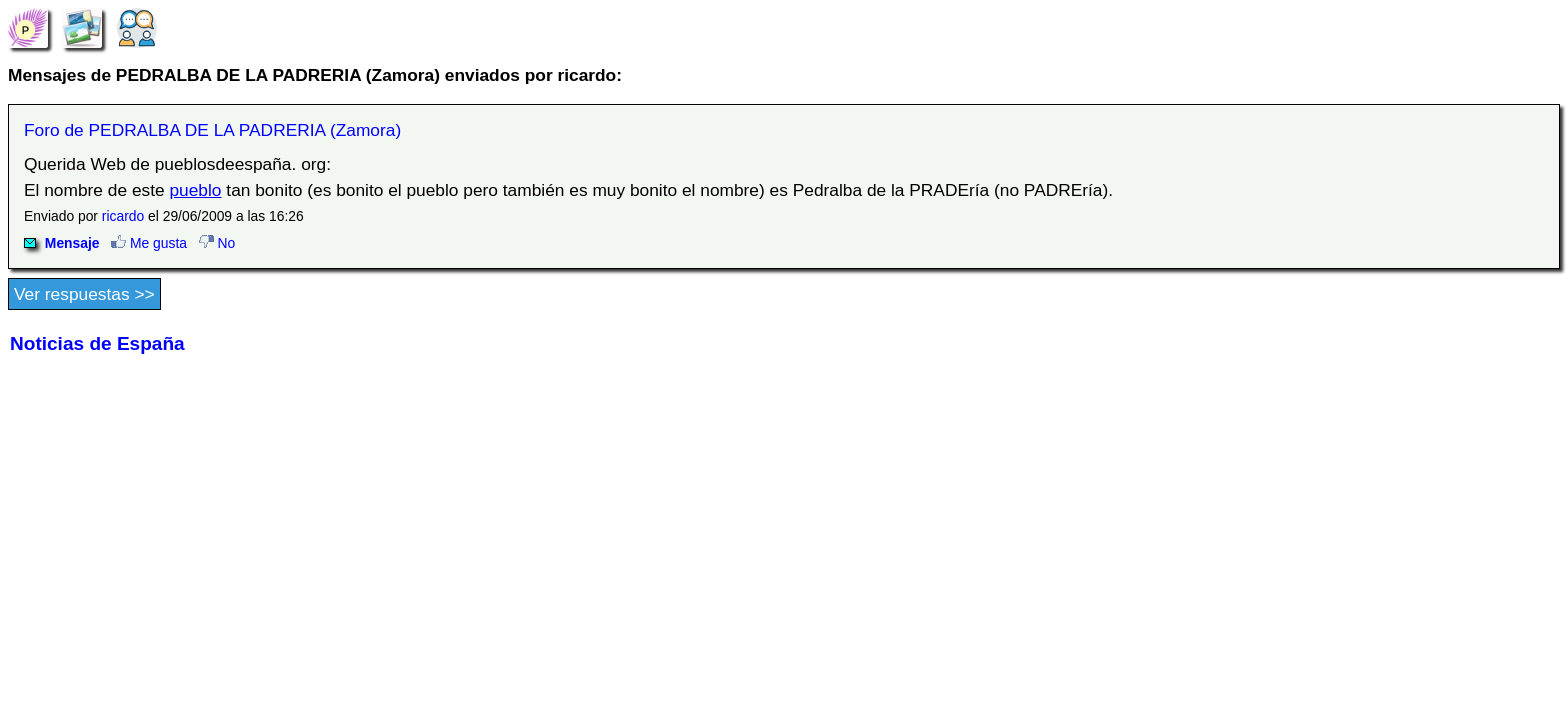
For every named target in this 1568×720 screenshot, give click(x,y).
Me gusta (149, 243)
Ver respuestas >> (84, 294)
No (217, 243)
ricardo (123, 216)
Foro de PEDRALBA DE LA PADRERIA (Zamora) (212, 130)
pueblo (195, 190)
